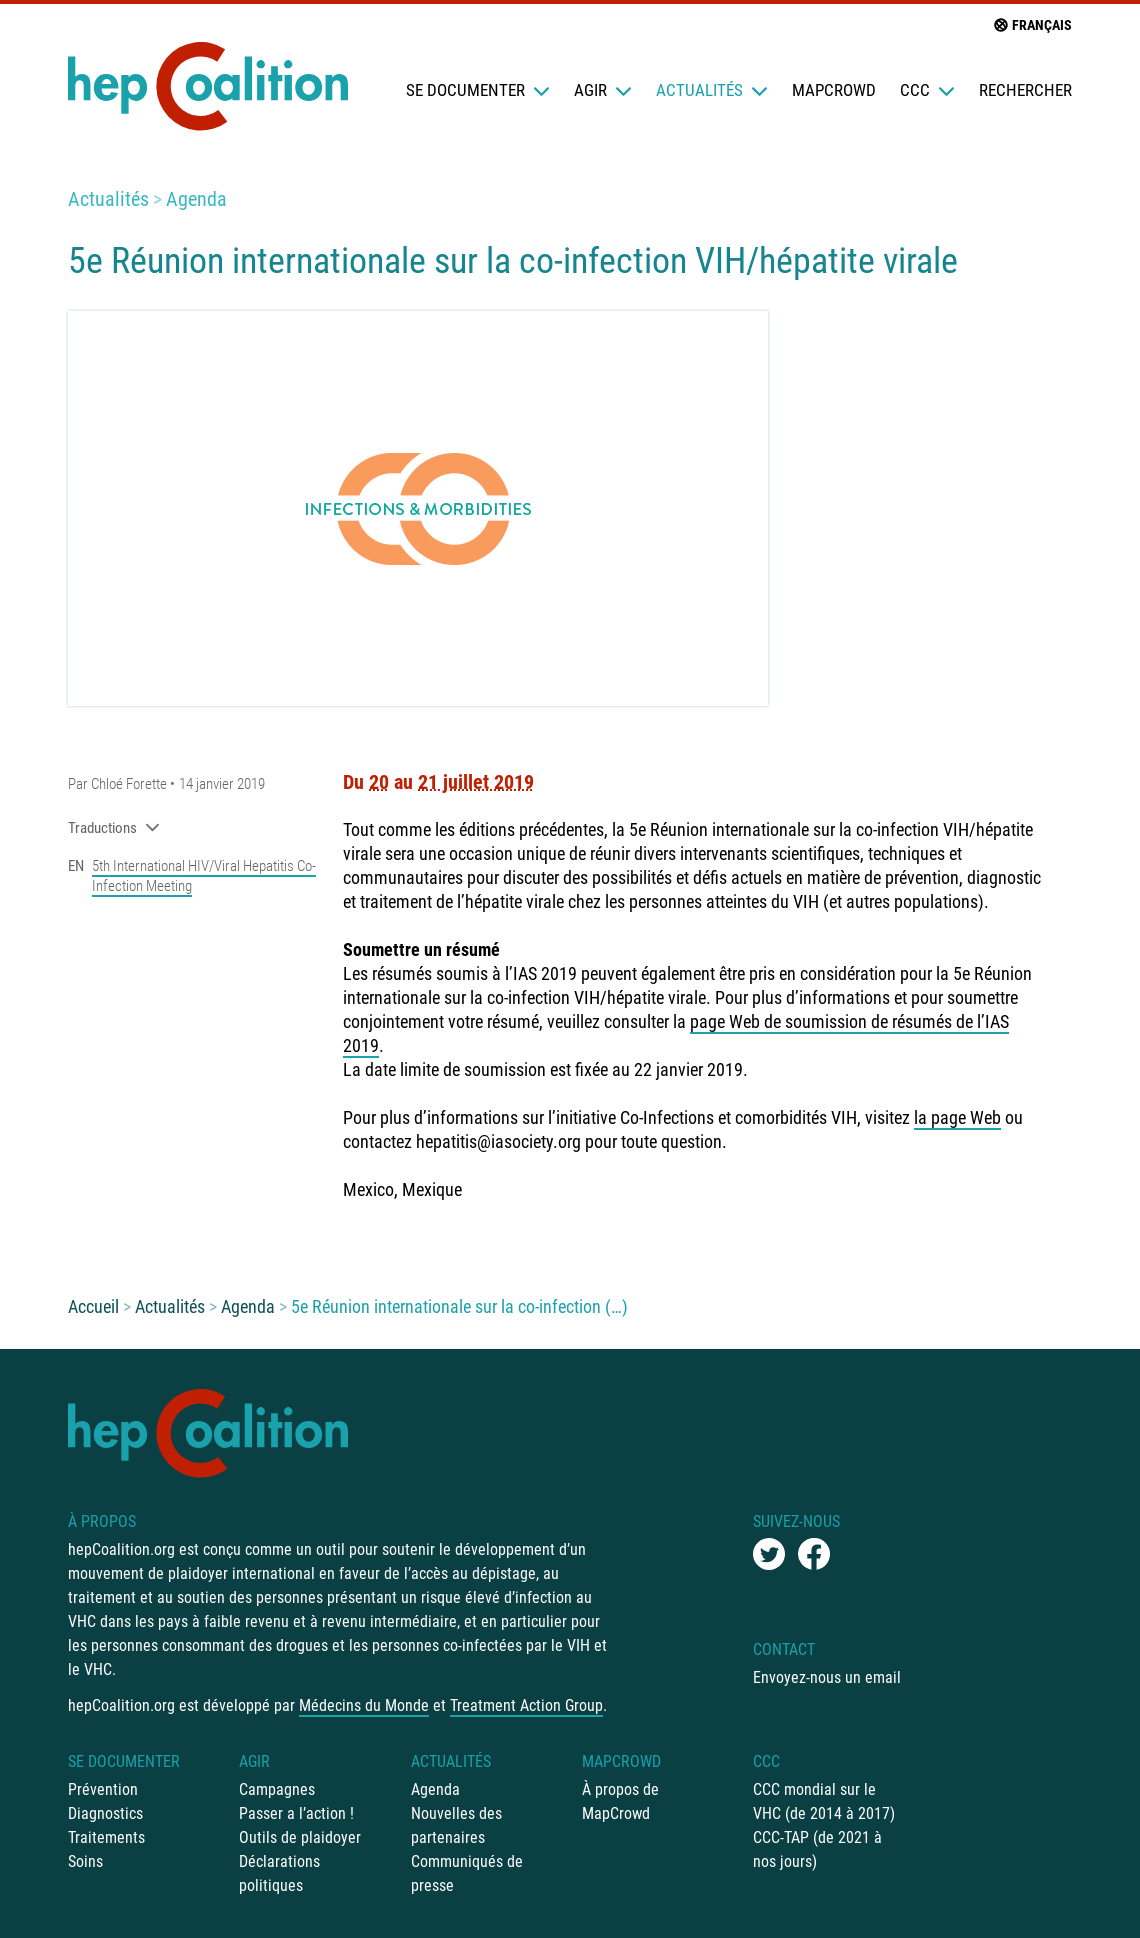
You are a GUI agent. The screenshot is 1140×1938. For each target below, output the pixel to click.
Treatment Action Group (526, 1705)
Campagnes (277, 1789)
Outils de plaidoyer (300, 1837)
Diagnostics (105, 1813)
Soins (85, 1861)
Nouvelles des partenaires (456, 1825)
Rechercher (1025, 90)
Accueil (93, 1306)
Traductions (114, 828)
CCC (927, 90)
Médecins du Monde (364, 1705)
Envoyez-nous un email (827, 1677)
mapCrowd (834, 90)
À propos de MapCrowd (620, 1801)
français (1032, 25)
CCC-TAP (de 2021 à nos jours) (817, 1849)
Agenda (196, 199)
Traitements (106, 1837)
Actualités (712, 90)
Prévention (103, 1789)
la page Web (957, 1117)
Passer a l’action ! (296, 1813)
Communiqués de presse (467, 1873)
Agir (603, 90)
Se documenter (478, 90)
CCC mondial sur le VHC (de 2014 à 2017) (824, 1801)
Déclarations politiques (279, 1873)
